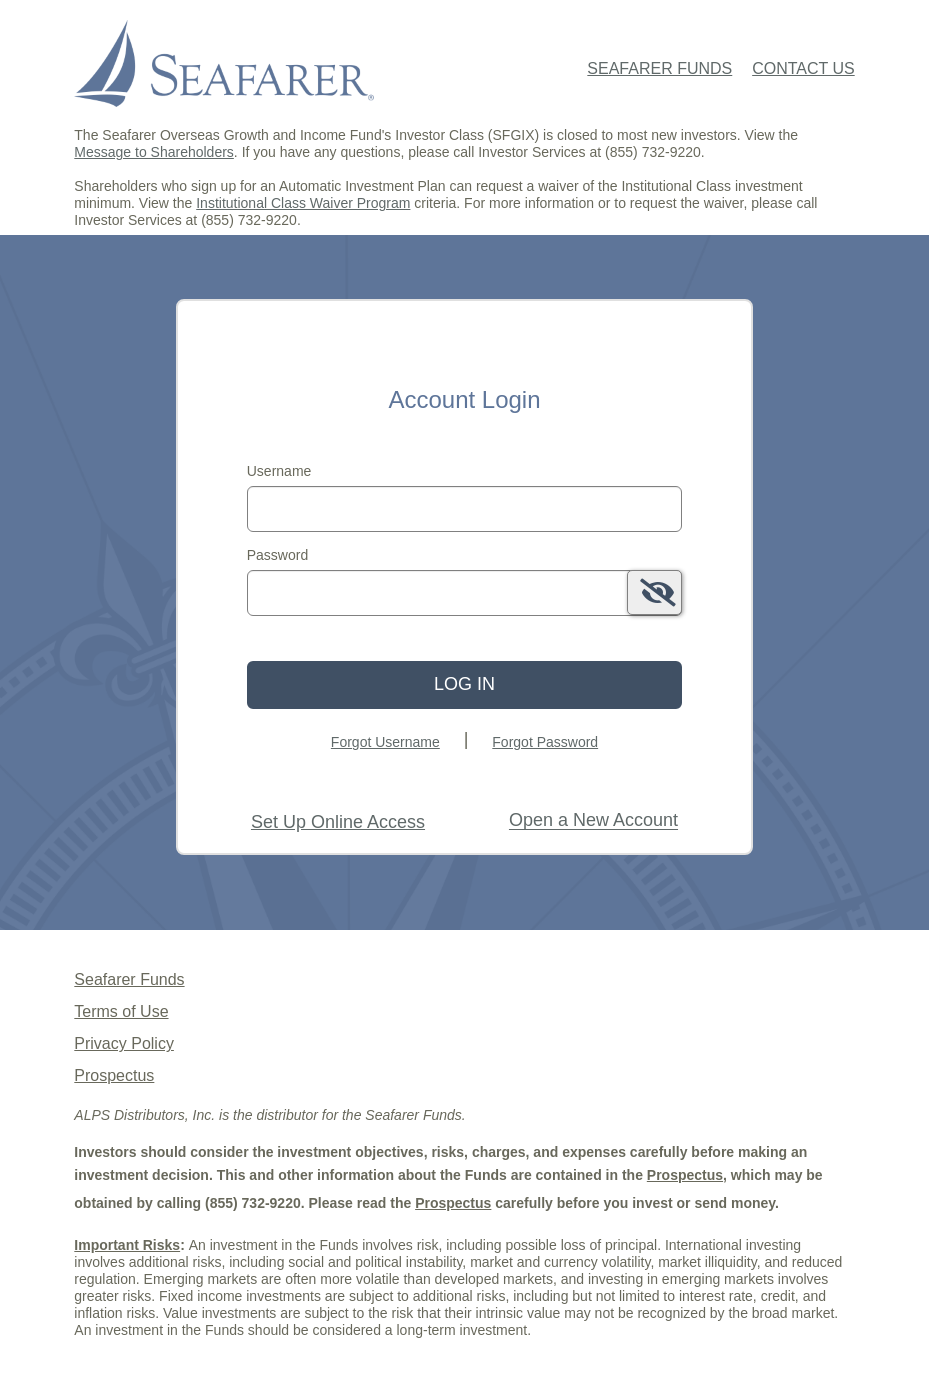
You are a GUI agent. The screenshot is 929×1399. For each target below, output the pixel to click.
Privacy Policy (124, 1043)
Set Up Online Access (338, 822)
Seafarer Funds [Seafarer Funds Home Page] (659, 68)
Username (279, 471)
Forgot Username (385, 742)
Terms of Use (121, 1011)
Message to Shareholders (154, 152)
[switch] (654, 592)
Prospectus (114, 1075)
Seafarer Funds (129, 979)
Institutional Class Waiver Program (303, 203)
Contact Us (803, 68)
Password (277, 555)
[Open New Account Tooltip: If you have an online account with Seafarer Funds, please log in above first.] (593, 821)
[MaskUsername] (465, 509)
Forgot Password (545, 742)
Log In (464, 684)
